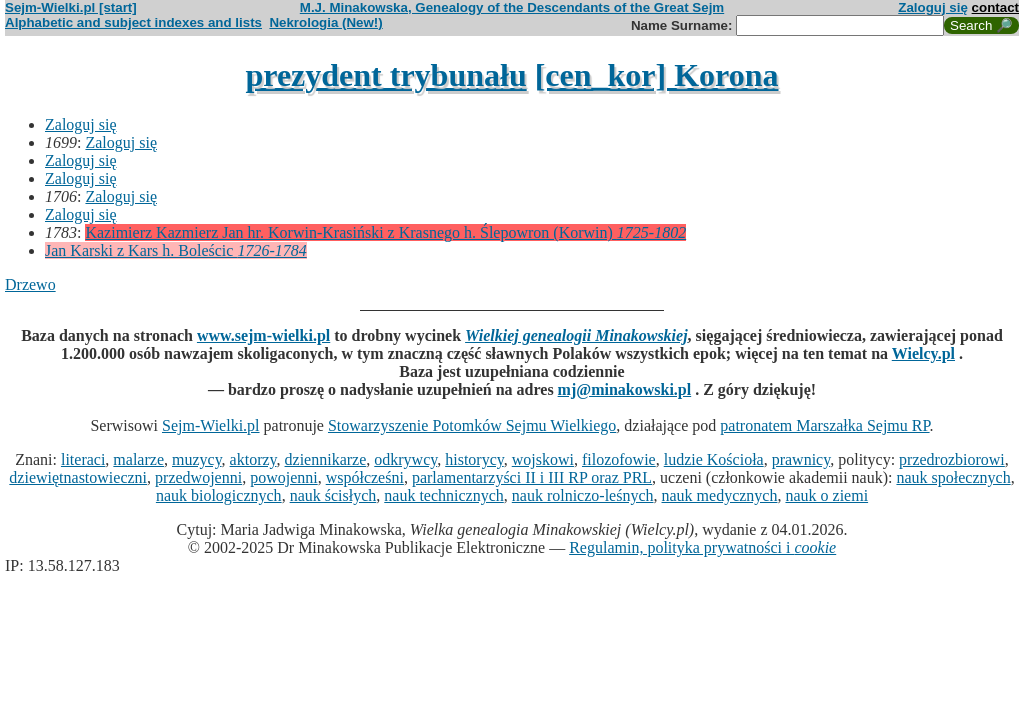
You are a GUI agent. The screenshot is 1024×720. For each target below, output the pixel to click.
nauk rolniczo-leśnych (583, 495)
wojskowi (543, 459)
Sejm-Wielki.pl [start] (71, 7)
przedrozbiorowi (952, 459)
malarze (138, 459)
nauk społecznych (953, 477)
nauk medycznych (720, 495)
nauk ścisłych (333, 495)
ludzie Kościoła (714, 459)
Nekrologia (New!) (325, 22)
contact (995, 7)
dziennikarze (326, 459)
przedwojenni (198, 477)
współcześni (365, 477)
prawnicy (801, 459)
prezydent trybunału (385, 75)
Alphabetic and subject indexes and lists (133, 22)
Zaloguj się (933, 7)
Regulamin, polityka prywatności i (702, 547)
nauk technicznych (444, 495)
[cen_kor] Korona (657, 75)
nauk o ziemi (826, 495)
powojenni (284, 477)
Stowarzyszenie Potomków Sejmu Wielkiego (472, 425)
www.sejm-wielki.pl (263, 335)
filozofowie (619, 459)
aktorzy (253, 459)
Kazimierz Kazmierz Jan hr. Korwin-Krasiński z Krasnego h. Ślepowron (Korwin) (385, 232)
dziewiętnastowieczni (78, 477)
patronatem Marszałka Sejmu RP (824, 425)
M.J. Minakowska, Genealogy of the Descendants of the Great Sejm (512, 7)
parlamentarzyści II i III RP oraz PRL (532, 477)
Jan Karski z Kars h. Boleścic (176, 250)
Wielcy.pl (923, 353)
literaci (83, 459)
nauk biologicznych (219, 495)
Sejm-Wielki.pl (211, 425)
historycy (474, 459)
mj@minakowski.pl (625, 389)
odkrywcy (405, 459)
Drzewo (30, 284)
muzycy (197, 459)
